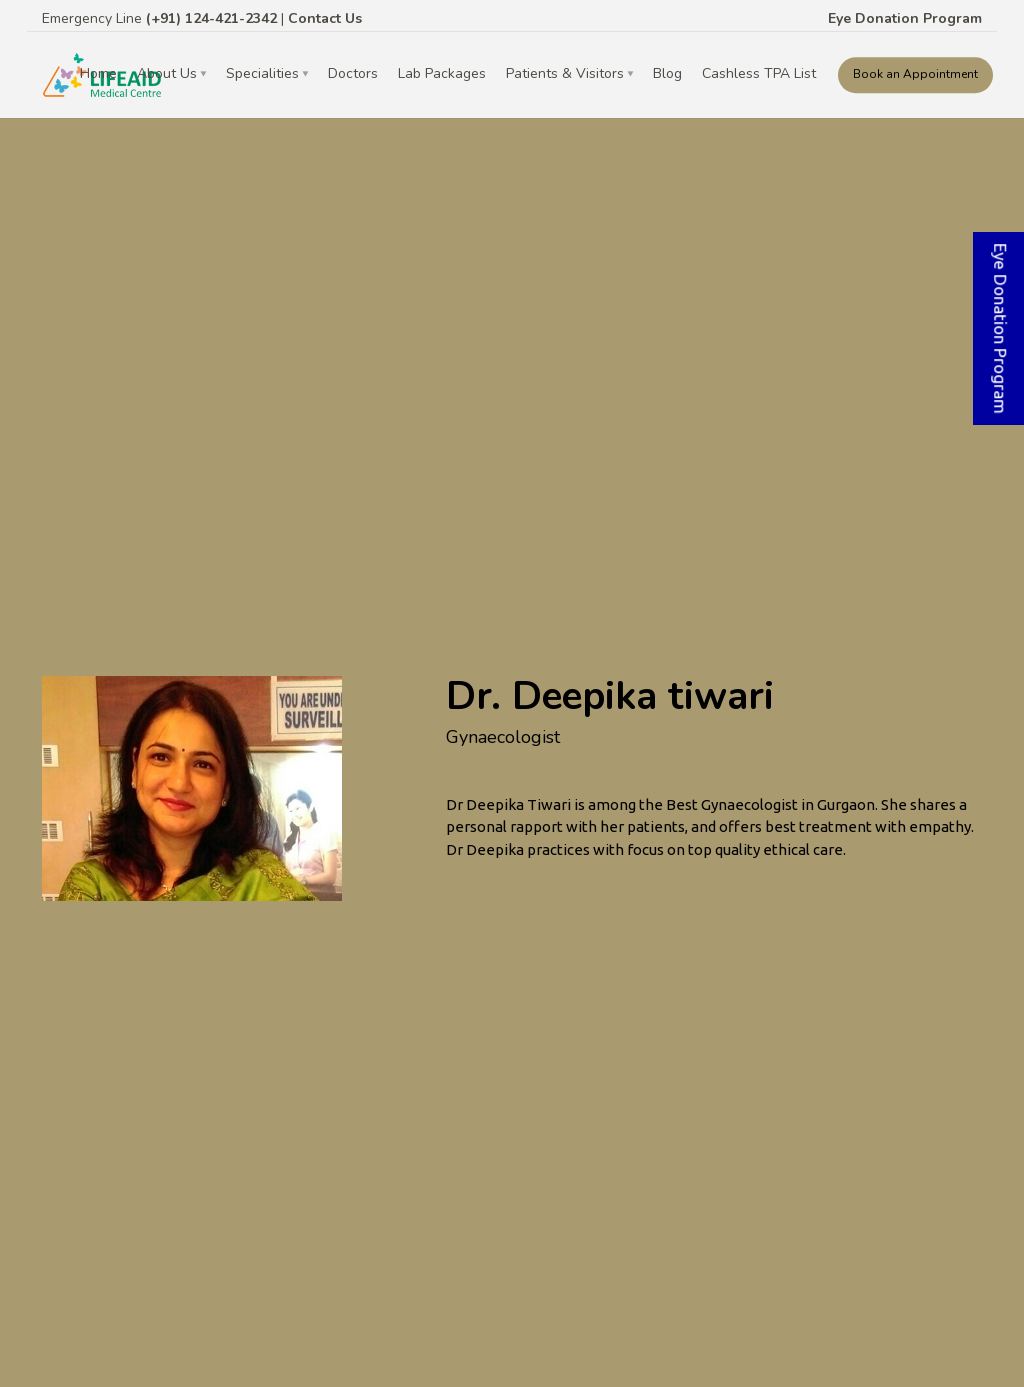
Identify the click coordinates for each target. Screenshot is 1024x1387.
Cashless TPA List (759, 73)
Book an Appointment (915, 74)
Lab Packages (442, 73)
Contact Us (325, 18)
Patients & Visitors (565, 73)
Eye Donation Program (905, 18)
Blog (667, 73)
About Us (167, 73)
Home (98, 73)
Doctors (353, 73)
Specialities (262, 73)
